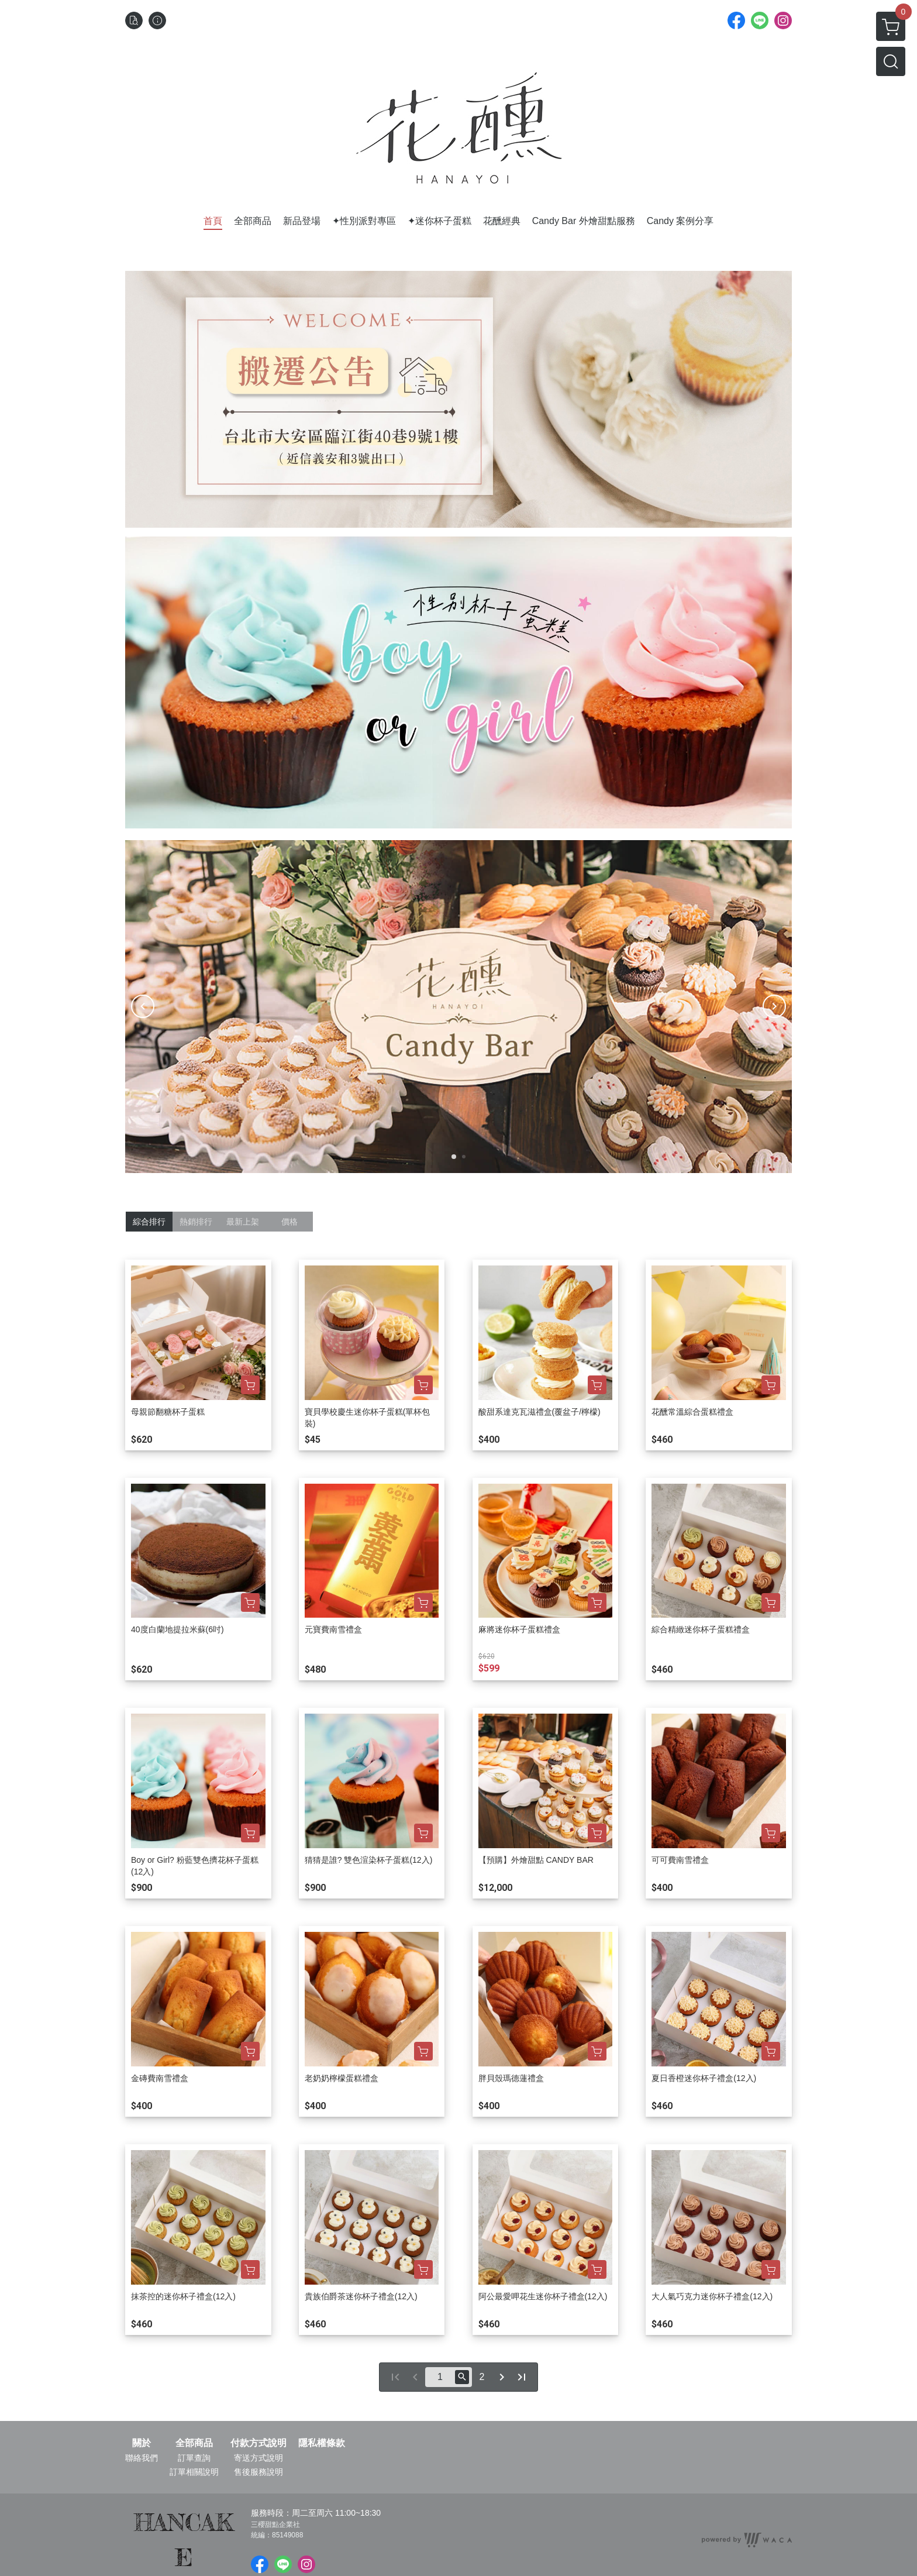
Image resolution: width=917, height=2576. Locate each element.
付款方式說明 (258, 2443)
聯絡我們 (141, 2458)
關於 (141, 2443)
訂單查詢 (194, 2458)
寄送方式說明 (258, 2458)
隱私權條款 (321, 2443)
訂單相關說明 (194, 2472)
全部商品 (194, 2443)
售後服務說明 (258, 2472)
